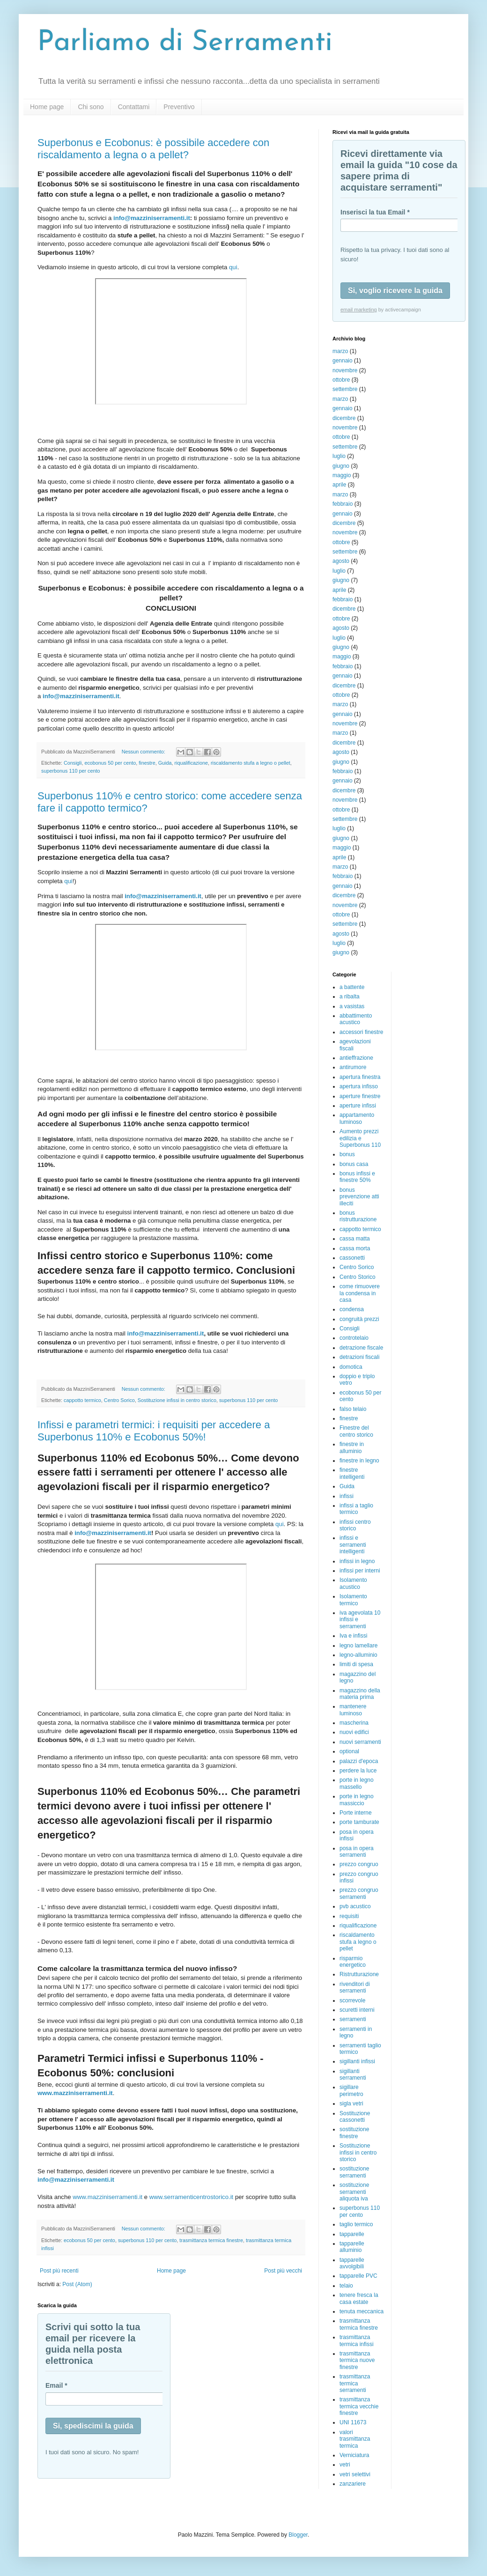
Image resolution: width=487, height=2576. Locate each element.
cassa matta (354, 1238)
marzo (340, 351)
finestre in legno (359, 1460)
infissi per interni (359, 1570)
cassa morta (354, 1248)
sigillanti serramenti (352, 2074)
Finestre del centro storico (356, 1431)
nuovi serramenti (360, 1742)
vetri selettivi (354, 2474)
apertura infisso (358, 1086)
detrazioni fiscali (359, 1357)
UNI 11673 (352, 2422)
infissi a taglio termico (356, 1508)
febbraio (342, 504)
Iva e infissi (353, 1635)
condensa (351, 1309)
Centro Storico (357, 1277)
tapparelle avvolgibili (351, 2263)
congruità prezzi (359, 1319)
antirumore (352, 1067)
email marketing (358, 309)
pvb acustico (355, 1906)
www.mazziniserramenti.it (107, 2196)
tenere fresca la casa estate (358, 2298)
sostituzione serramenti (354, 2171)
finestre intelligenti (351, 1473)
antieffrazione (356, 1058)
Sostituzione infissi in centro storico (177, 1400)
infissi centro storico (355, 1525)
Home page (47, 107)
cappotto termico (82, 1400)
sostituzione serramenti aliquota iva (354, 2192)
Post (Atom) (77, 2284)
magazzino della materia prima (359, 1693)
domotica (350, 1367)
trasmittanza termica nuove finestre (357, 2360)
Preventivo (178, 107)
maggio (341, 475)
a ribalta (349, 996)
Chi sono (90, 107)
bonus (347, 1154)
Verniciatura (354, 2455)
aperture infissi (357, 1105)
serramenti (352, 2019)
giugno (340, 466)
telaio (346, 2285)
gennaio (342, 360)
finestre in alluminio (351, 1447)
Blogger (298, 2535)
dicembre (343, 418)
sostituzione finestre (354, 2132)
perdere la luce (357, 1770)
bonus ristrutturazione (357, 1216)
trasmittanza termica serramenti (354, 2383)
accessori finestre (361, 1032)
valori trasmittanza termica (354, 2439)
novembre (344, 370)
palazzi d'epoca (358, 1761)
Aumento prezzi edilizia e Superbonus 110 (360, 1138)
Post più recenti (59, 2270)
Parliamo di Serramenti (184, 43)
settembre (344, 389)
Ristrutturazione (359, 1974)
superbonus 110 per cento (70, 771)
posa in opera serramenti (356, 1851)
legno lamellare (358, 1645)
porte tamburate (359, 1822)
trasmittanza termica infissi (356, 2340)
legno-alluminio (358, 1655)
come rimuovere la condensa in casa (359, 1293)
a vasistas (351, 1006)
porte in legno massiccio (356, 1799)
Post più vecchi (283, 2270)
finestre (147, 763)
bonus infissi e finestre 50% (357, 1176)
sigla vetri (351, 2103)
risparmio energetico (352, 1961)
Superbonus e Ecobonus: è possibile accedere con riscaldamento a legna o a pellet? (153, 149)
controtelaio (354, 1338)
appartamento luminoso (356, 1118)
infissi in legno (357, 1561)
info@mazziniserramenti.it (151, 217)
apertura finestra (359, 1077)
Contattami (134, 107)
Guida (165, 763)
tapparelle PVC (358, 2276)
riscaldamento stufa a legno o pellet (250, 763)
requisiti (349, 1916)
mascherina (354, 1723)
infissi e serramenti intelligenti (352, 1545)
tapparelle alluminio (351, 2246)
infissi (346, 1496)
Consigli (72, 763)
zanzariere (352, 2483)
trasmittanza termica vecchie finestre (358, 2406)
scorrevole (352, 2000)
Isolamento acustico (353, 1583)
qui (233, 267)
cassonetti (352, 1258)
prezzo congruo (358, 1864)
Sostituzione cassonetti (354, 2116)
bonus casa (353, 1164)
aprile (339, 484)
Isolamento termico (353, 1599)
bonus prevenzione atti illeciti (359, 1197)
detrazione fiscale (361, 1347)
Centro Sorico (119, 1400)
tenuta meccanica (361, 2311)
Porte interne (355, 1812)
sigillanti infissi (357, 2061)
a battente (351, 987)
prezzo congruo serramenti (358, 1893)
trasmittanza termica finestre (211, 2240)
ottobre (341, 379)
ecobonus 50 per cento (110, 763)
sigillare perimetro (351, 2090)
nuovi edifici (354, 1732)
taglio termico (356, 2224)
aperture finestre (359, 1096)
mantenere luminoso (352, 1709)
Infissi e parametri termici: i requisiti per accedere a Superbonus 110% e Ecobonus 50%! (153, 1431)
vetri (344, 2464)
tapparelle (351, 2234)
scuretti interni (357, 2010)
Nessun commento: (144, 751)
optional (349, 1751)
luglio (339, 456)
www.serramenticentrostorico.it (191, 2196)
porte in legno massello (356, 1783)
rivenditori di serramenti (354, 1987)
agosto (340, 561)
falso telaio (352, 1409)
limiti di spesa (356, 1664)
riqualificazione (191, 763)
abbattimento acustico (355, 1019)
